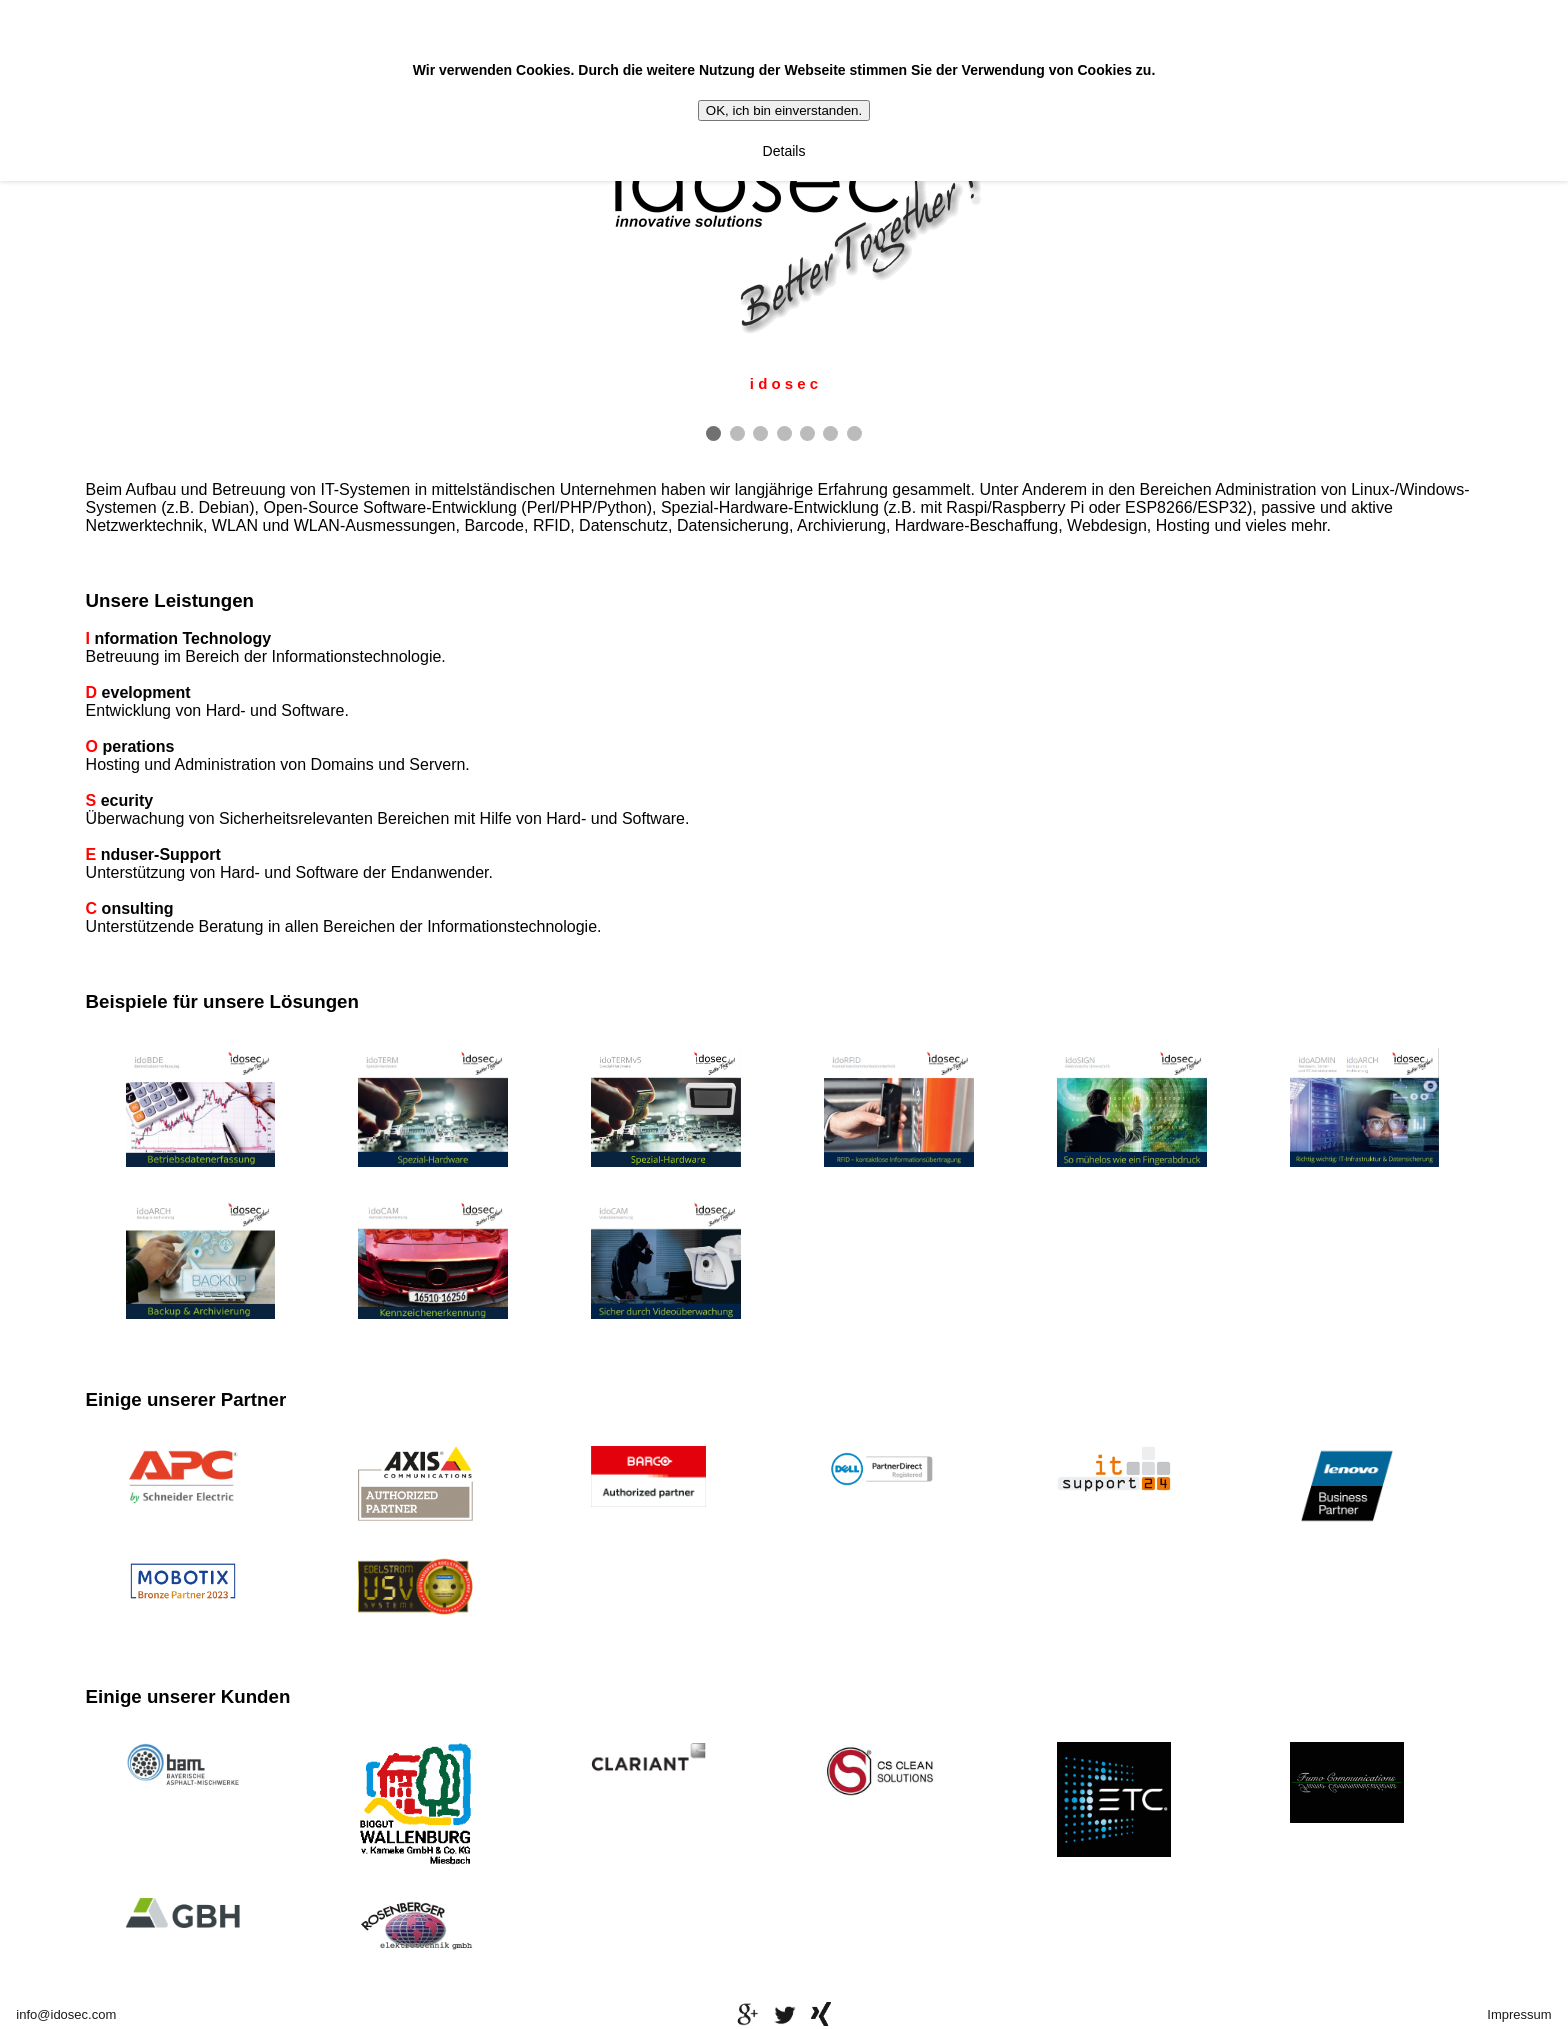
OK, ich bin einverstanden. (784, 110)
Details (784, 151)
